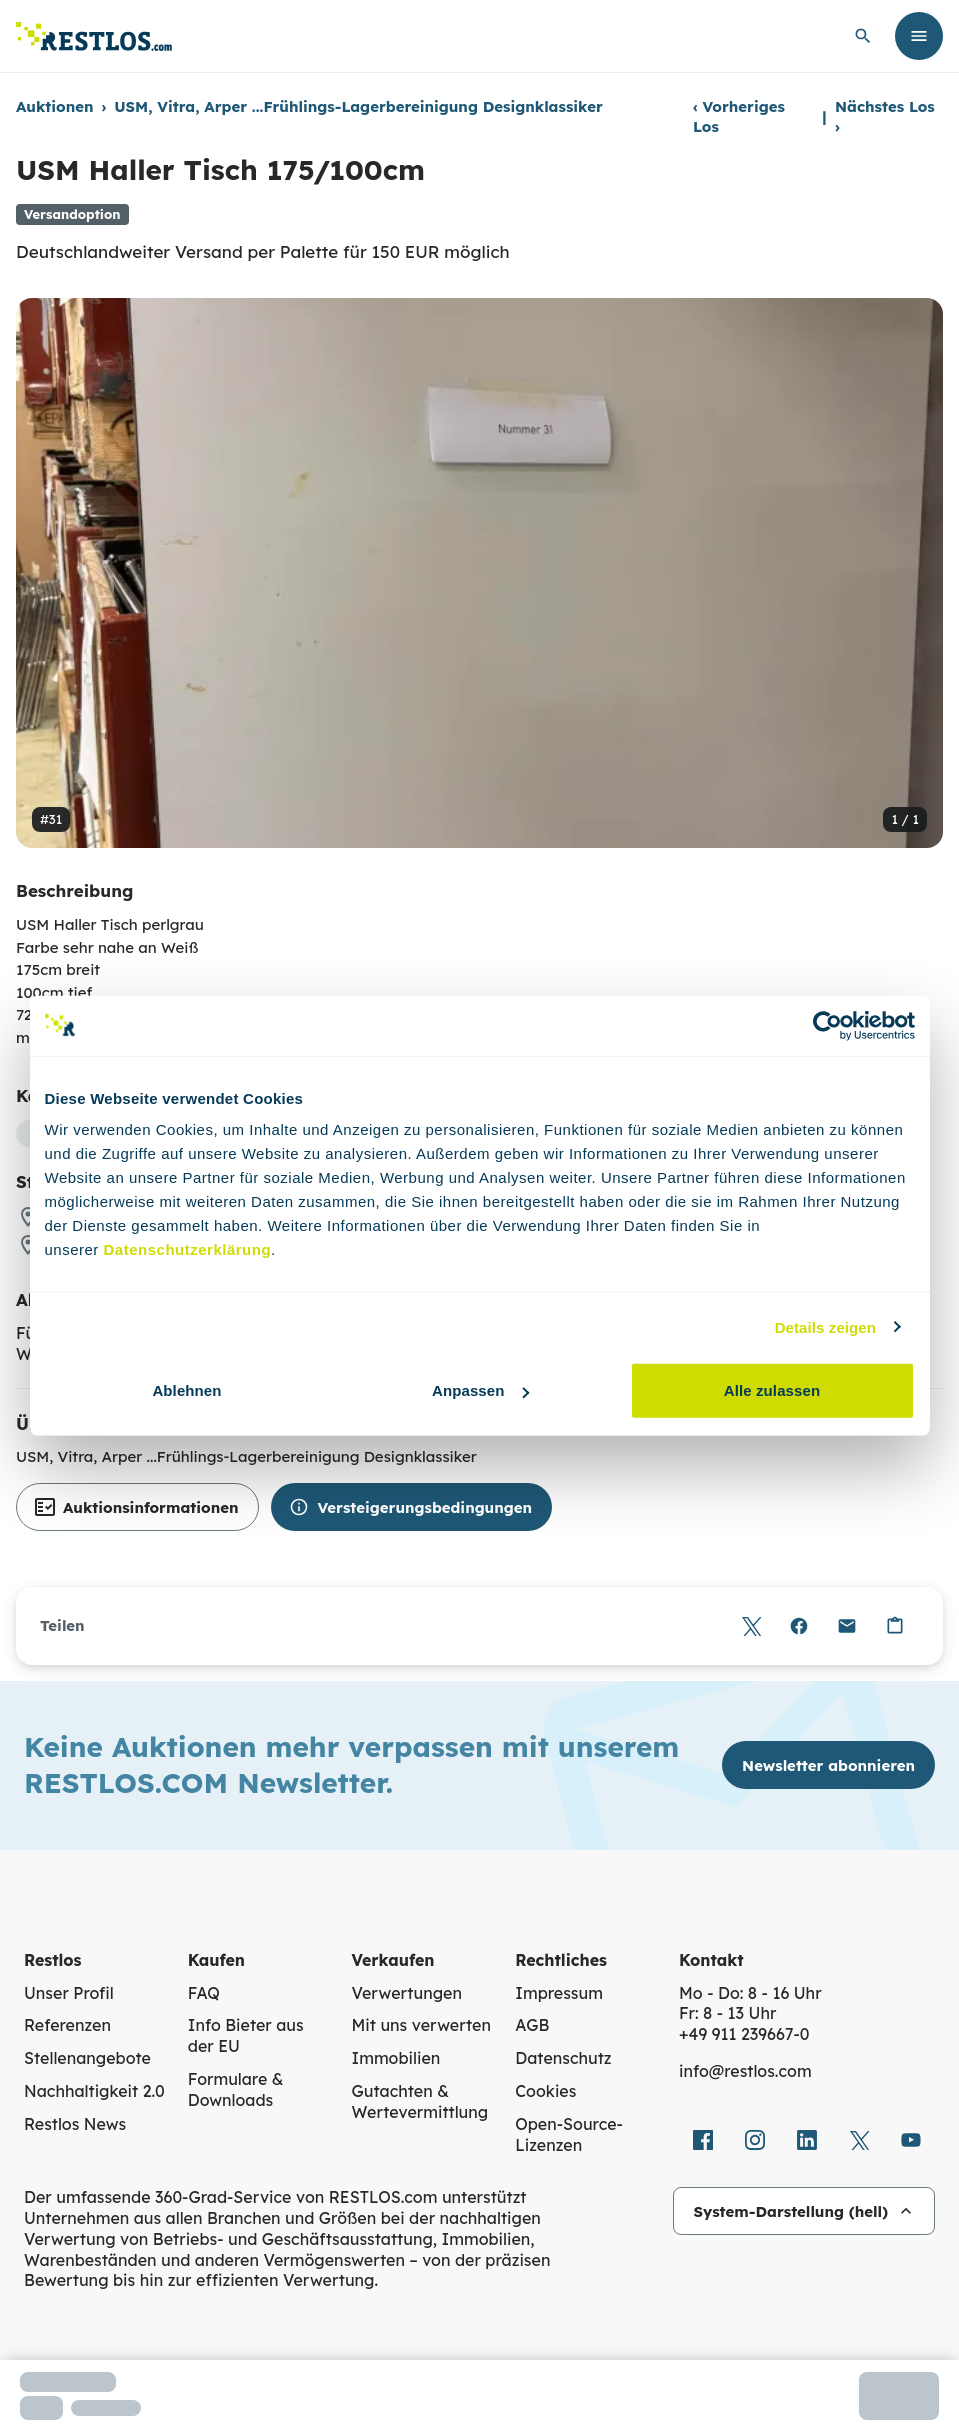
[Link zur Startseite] (94, 36)
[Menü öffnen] (919, 36)
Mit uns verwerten (421, 2025)
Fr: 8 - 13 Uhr (727, 2013)
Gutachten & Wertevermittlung (420, 2101)
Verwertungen (407, 1993)
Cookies (545, 2091)
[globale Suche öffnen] (863, 36)
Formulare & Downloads (236, 2089)
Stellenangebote (87, 2058)
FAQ (204, 1993)
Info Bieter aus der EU (246, 2035)
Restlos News (75, 2124)
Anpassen (480, 1390)
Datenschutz (563, 2058)
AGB (532, 2025)
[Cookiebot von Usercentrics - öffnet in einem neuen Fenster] (827, 1025)
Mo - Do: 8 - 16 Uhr (750, 1993)
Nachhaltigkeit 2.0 (94, 2091)
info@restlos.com (745, 2071)
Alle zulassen (772, 1390)
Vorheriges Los (739, 116)
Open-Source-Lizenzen (569, 2134)
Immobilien (396, 2058)
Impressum (559, 1993)
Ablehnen (186, 1390)
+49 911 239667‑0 (744, 2034)
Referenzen (67, 2025)
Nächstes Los (885, 116)
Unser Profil (69, 1993)
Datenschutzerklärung (188, 1249)
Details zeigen (825, 1326)
